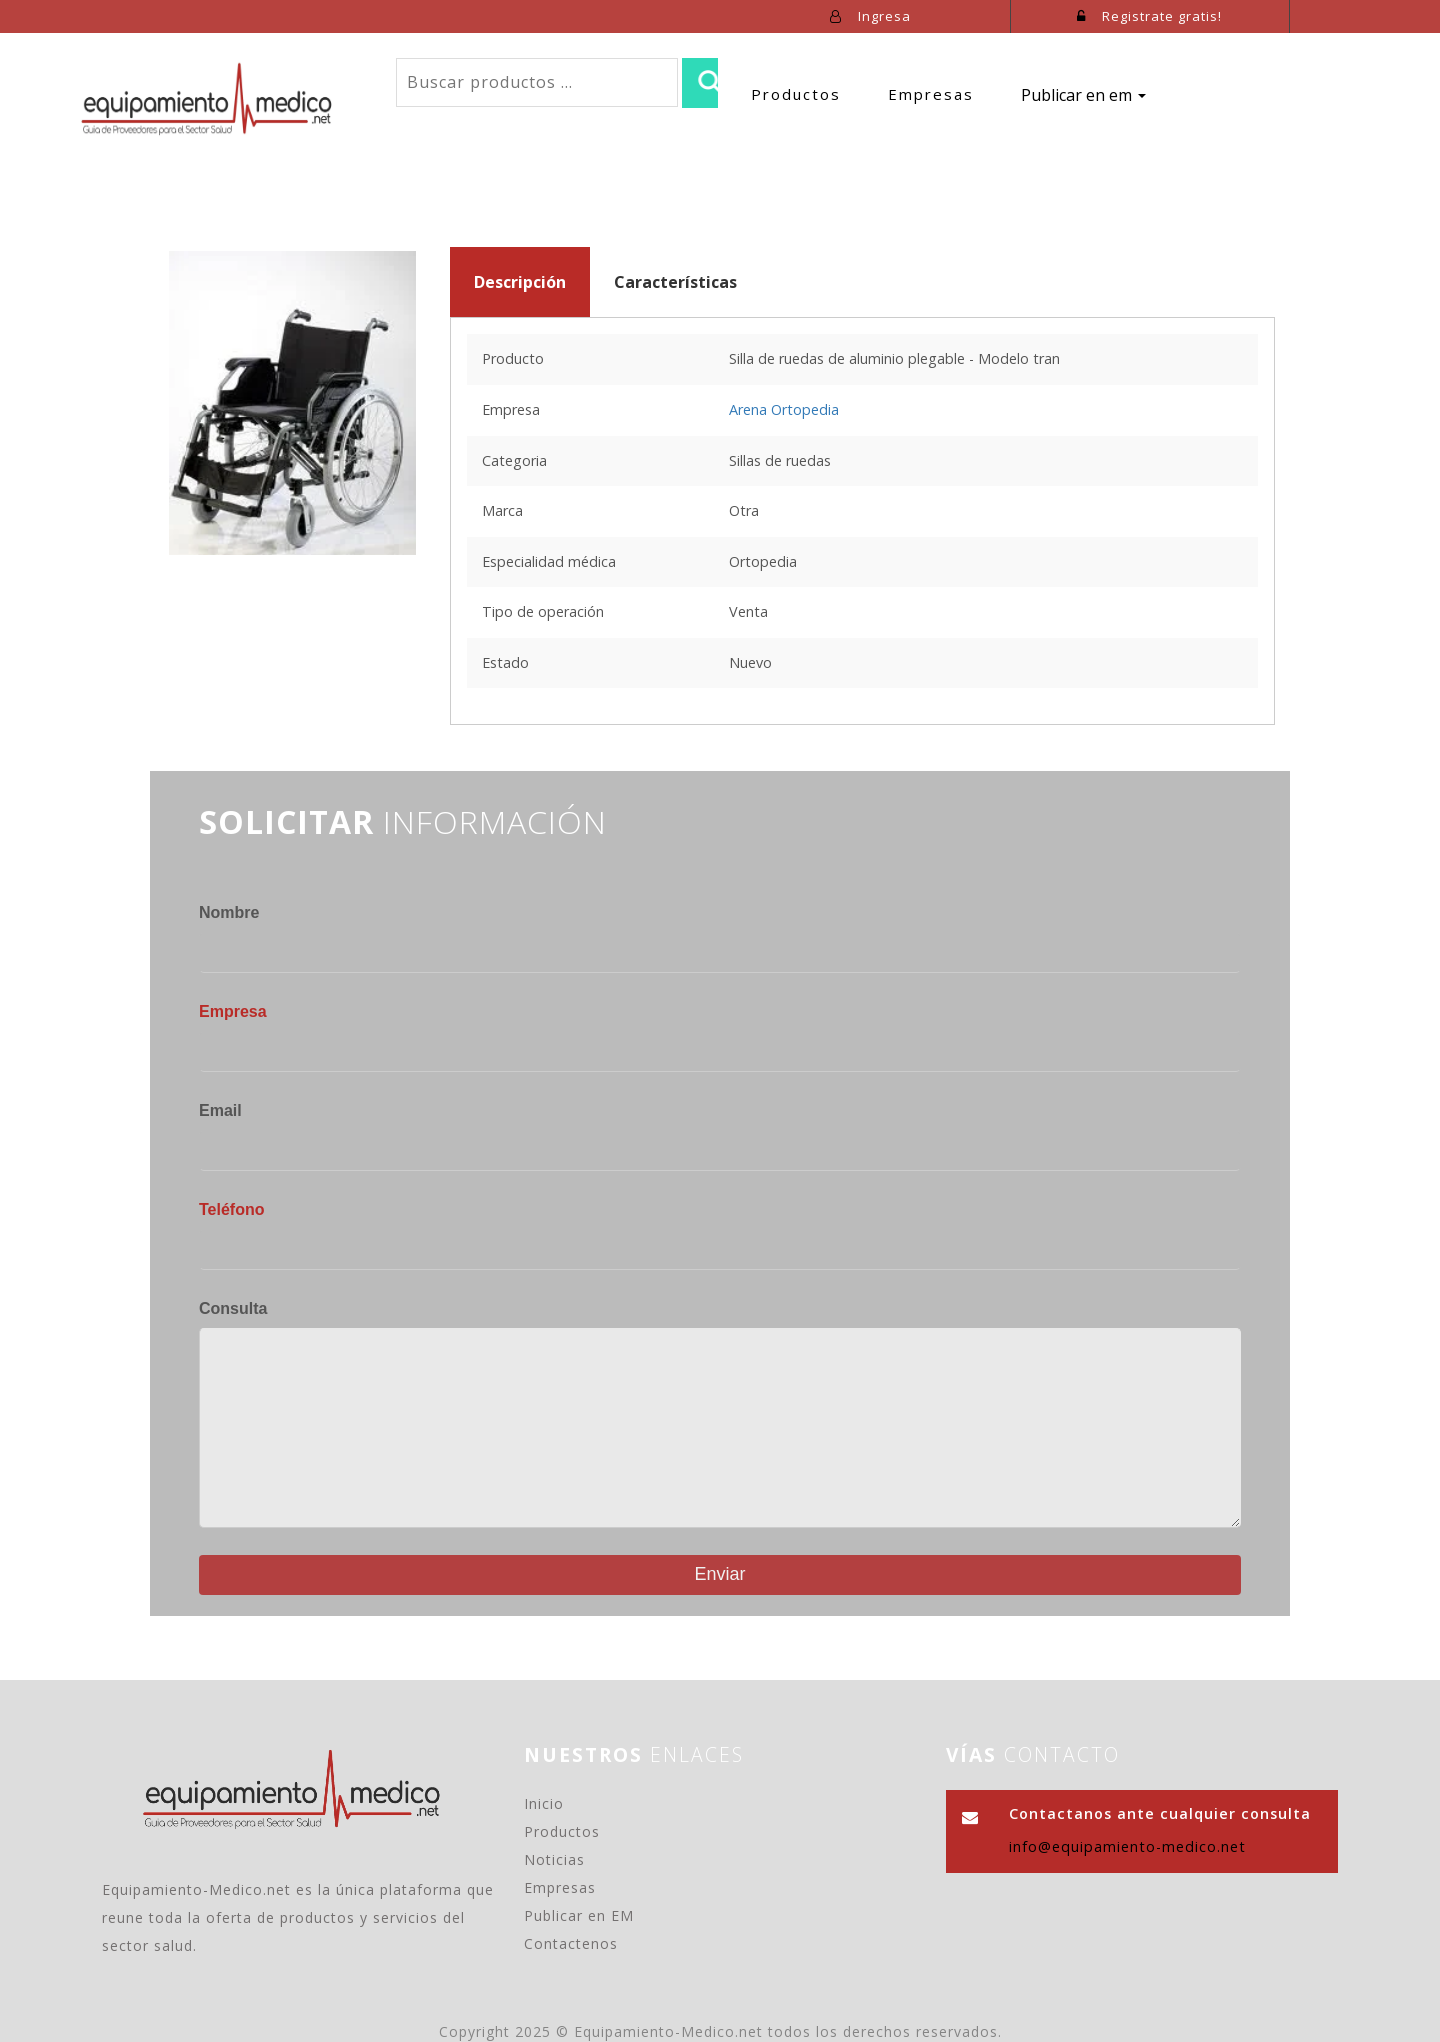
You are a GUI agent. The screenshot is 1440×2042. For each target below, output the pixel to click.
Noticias (554, 1859)
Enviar (719, 1574)
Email (220, 1110)
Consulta (233, 1308)
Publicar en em (1083, 95)
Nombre (229, 912)
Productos (796, 94)
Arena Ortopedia (784, 409)
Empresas (931, 94)
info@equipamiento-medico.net (1127, 1846)
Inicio (544, 1803)
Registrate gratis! (1149, 16)
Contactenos (571, 1943)
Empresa (233, 1011)
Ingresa (870, 16)
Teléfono (231, 1209)
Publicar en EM (579, 1915)
